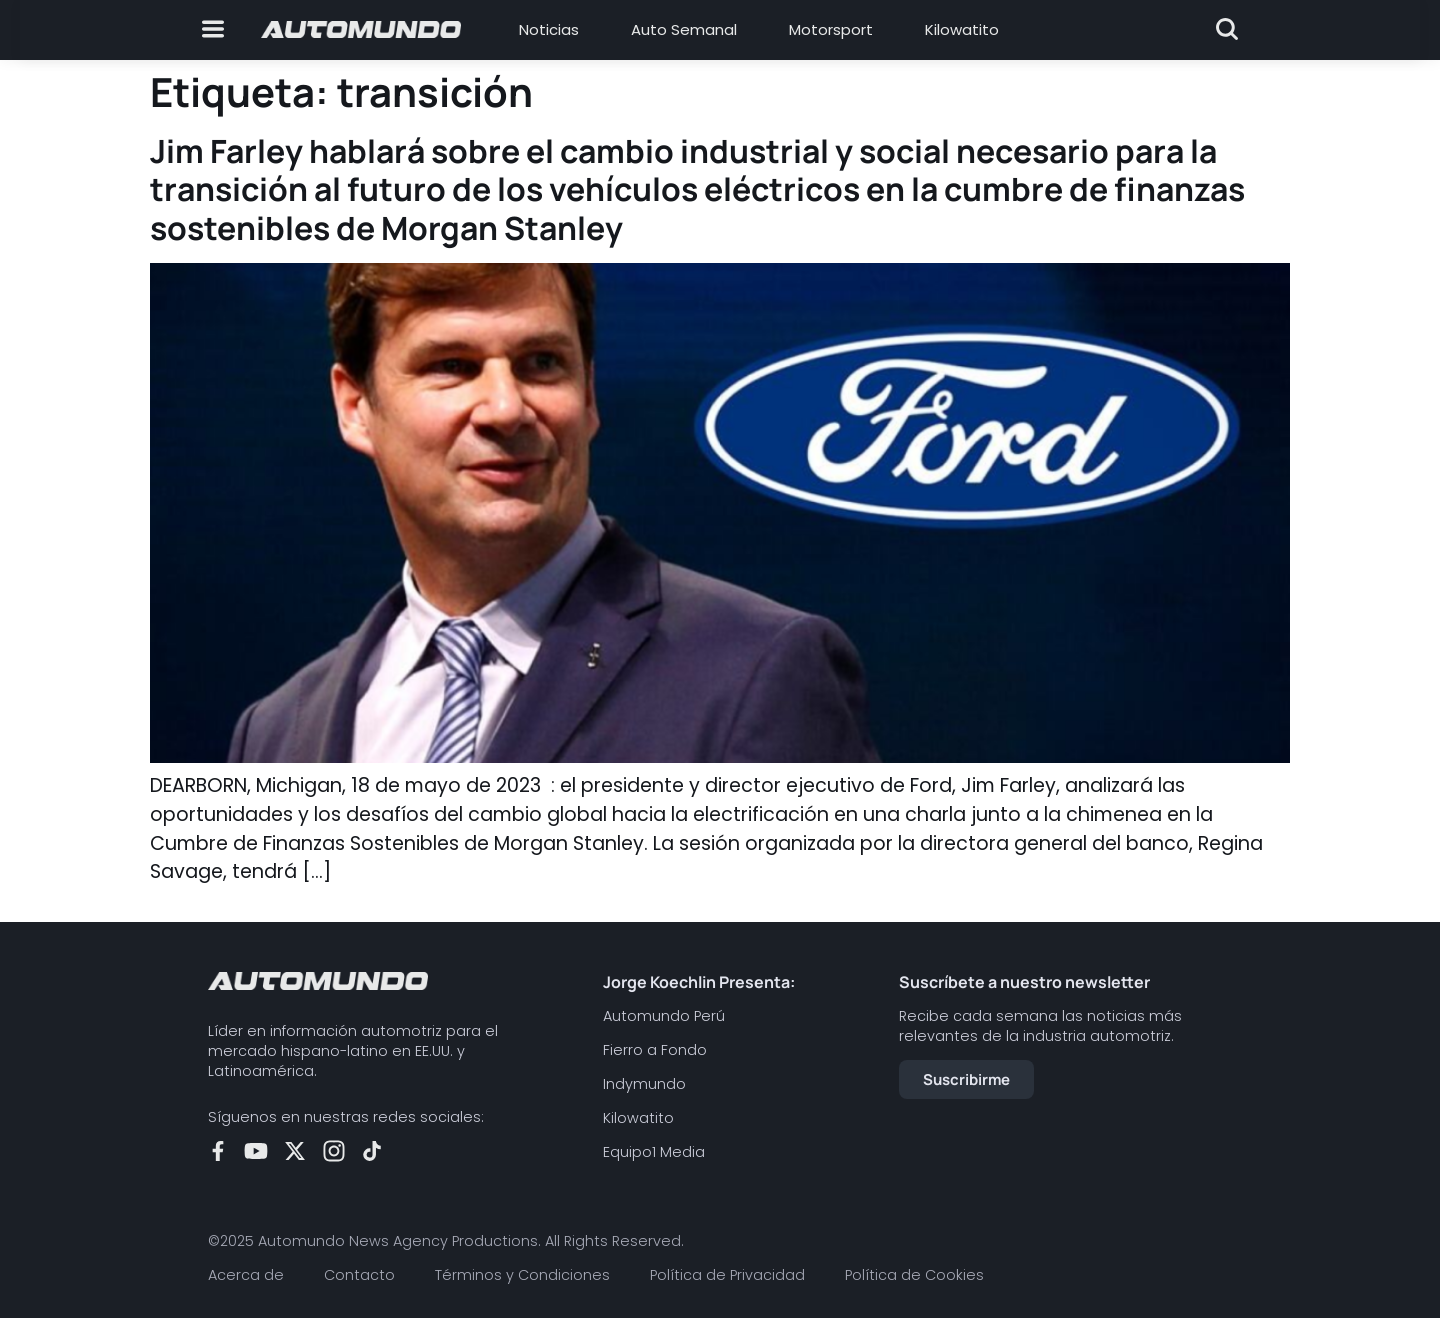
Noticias (549, 29)
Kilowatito (962, 29)
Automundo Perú (664, 1016)
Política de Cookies (914, 1275)
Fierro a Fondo (655, 1050)
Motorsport (831, 29)
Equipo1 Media (654, 1152)
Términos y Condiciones (522, 1275)
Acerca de (246, 1275)
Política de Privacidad (727, 1275)
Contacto (359, 1275)
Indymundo (644, 1084)
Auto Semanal (684, 29)
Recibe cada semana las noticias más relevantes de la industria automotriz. (1040, 1026)
